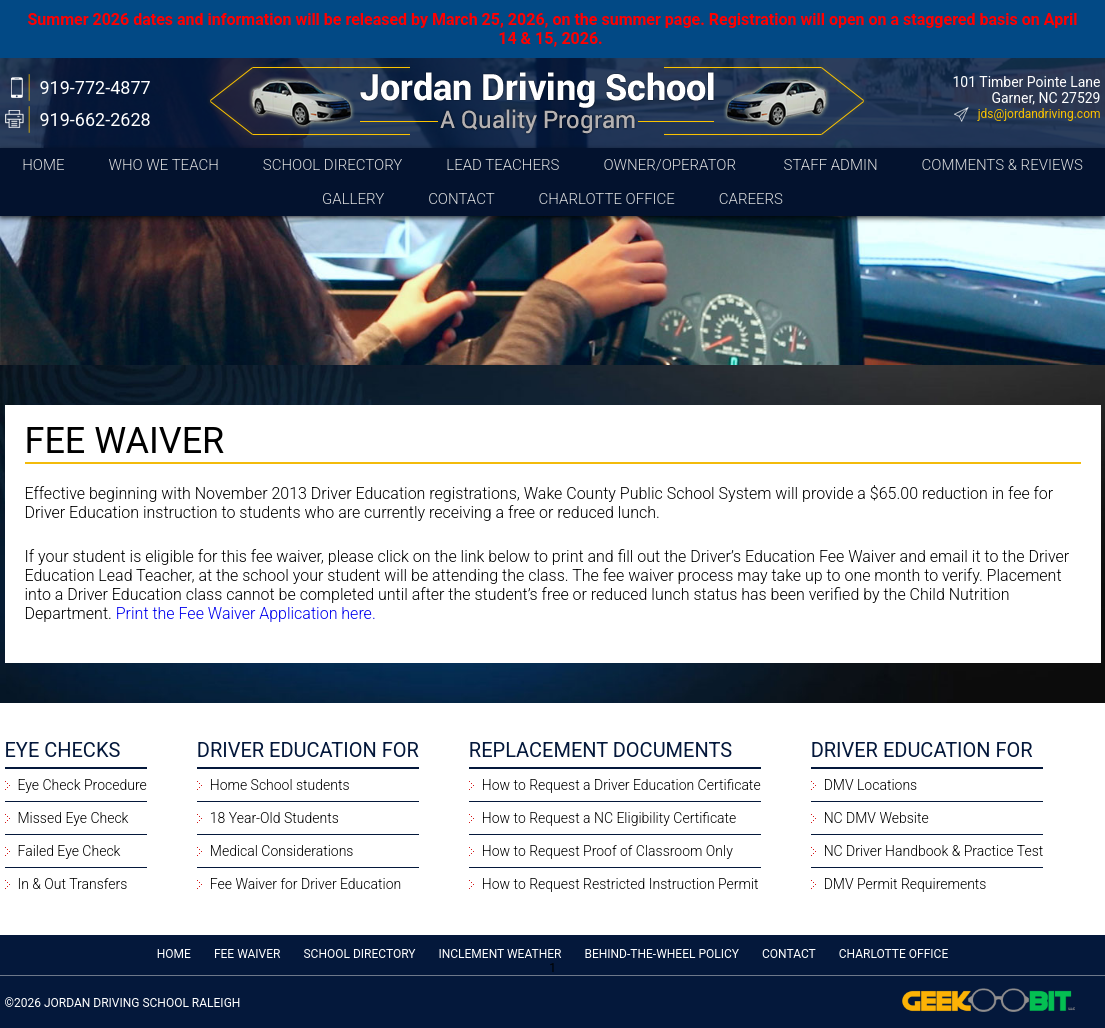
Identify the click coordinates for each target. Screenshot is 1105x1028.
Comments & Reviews (1002, 165)
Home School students (280, 785)
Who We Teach (163, 165)
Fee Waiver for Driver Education (305, 884)
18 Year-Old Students (274, 818)
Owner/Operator (671, 165)
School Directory (333, 165)
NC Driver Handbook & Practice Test (934, 851)
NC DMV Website (876, 818)
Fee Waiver (247, 954)
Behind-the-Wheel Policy (661, 954)
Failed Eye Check (69, 851)
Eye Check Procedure (82, 785)
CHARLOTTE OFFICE (607, 199)
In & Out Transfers (73, 884)
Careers (751, 199)
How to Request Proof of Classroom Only (607, 851)
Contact (461, 199)
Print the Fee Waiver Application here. (246, 613)
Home (43, 165)
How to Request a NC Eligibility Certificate (609, 818)
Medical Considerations (282, 851)
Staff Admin (831, 165)
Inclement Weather (499, 954)
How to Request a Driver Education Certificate (621, 785)
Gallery (353, 199)
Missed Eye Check (73, 818)
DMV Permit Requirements (905, 884)
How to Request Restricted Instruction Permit (620, 884)
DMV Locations (871, 785)
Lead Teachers (502, 165)
